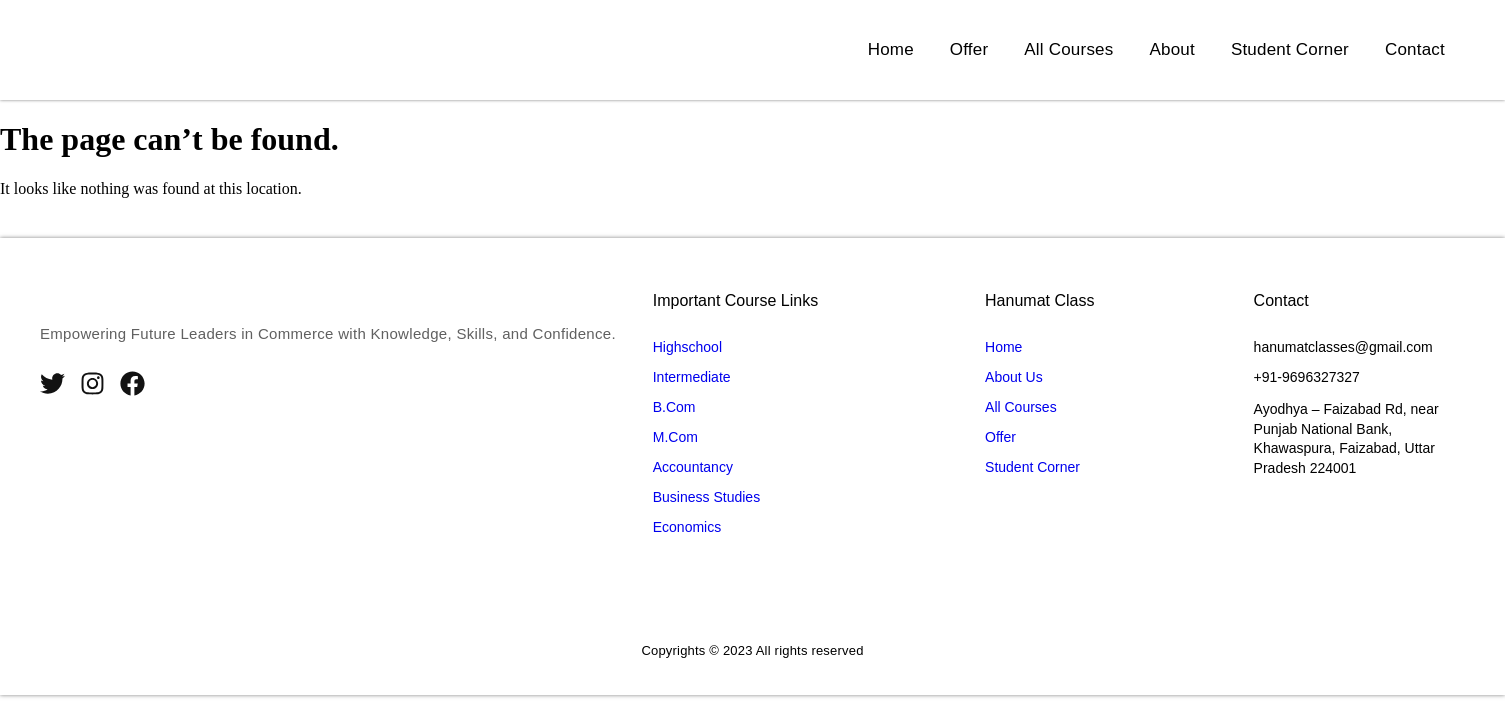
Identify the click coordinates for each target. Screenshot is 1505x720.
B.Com (674, 407)
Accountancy (693, 467)
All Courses (1068, 49)
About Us (1014, 377)
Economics (687, 527)
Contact (1415, 49)
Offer (969, 49)
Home (891, 49)
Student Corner (1290, 49)
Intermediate (692, 377)
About (1171, 49)
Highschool (687, 347)
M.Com (675, 437)
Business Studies (706, 497)
